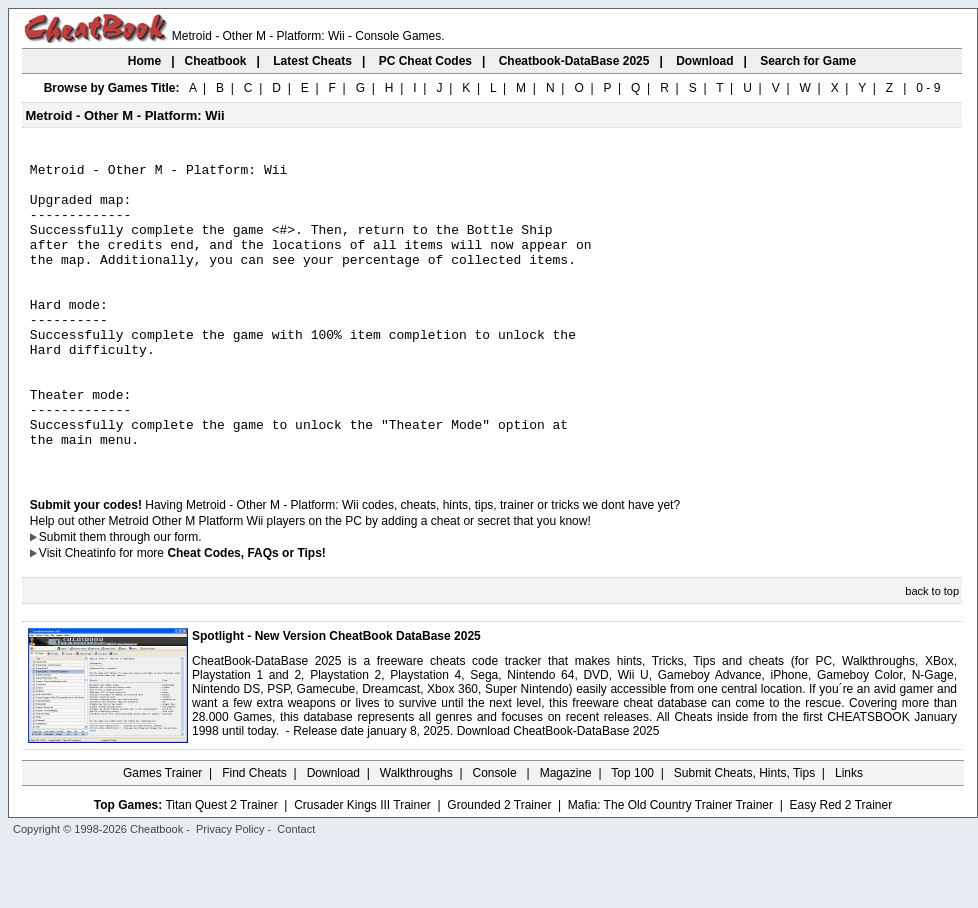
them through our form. (141, 597)
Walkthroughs (416, 833)
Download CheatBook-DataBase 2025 (558, 791)
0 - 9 (928, 88)
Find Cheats (254, 833)
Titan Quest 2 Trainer (221, 865)
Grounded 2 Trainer (499, 865)
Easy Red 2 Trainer (840, 865)
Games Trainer (162, 833)
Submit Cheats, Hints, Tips (744, 833)
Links (849, 833)
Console (496, 833)
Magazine (566, 833)
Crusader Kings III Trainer (362, 865)
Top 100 (632, 833)
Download (333, 833)
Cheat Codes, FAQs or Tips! (246, 613)
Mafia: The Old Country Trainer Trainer (670, 865)
